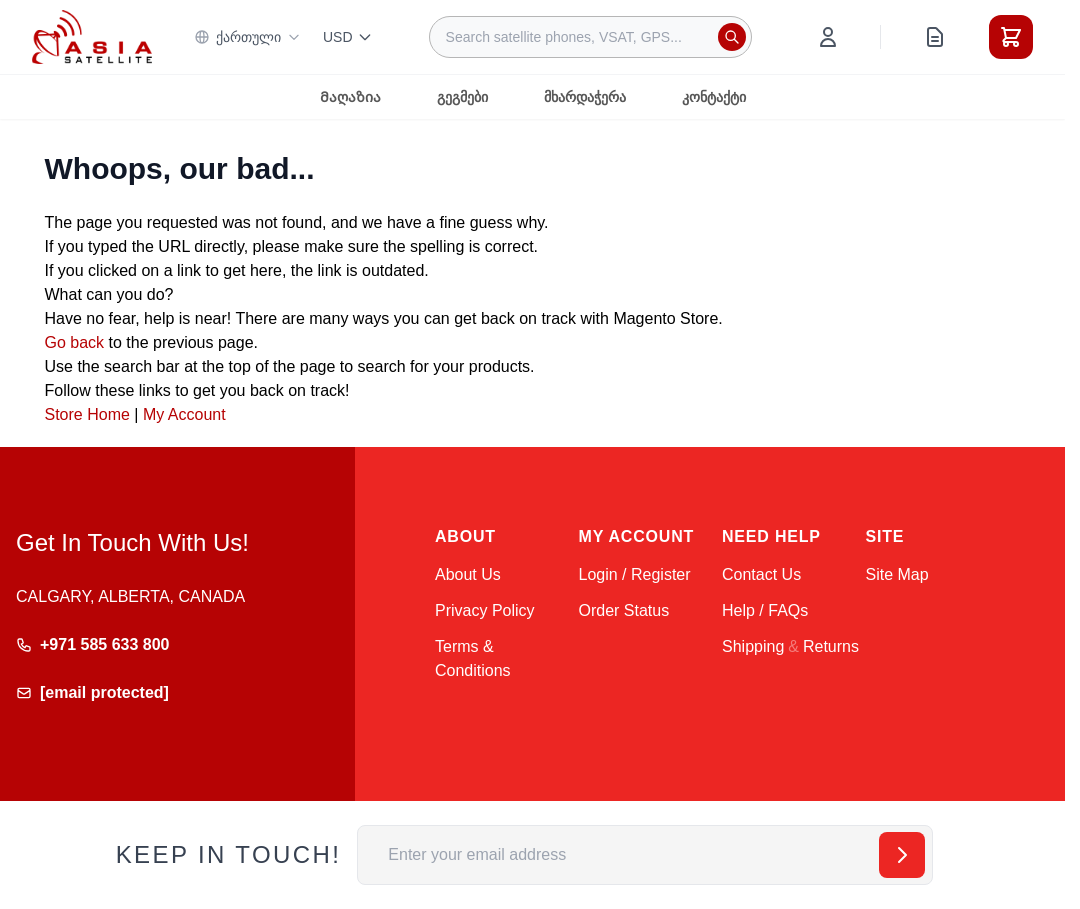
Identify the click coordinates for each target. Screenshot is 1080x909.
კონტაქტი (714, 97)
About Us (468, 574)
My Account (184, 414)
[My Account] (828, 37)
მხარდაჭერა (585, 97)
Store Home (87, 414)
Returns (831, 646)
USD (348, 37)
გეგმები (462, 97)
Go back (75, 342)
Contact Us (761, 574)
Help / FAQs (765, 610)
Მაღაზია (350, 97)
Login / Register (635, 574)
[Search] (732, 37)
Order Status (624, 610)
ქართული (247, 37)
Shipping (753, 646)
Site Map (897, 574)
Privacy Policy (485, 610)
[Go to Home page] (92, 36)
